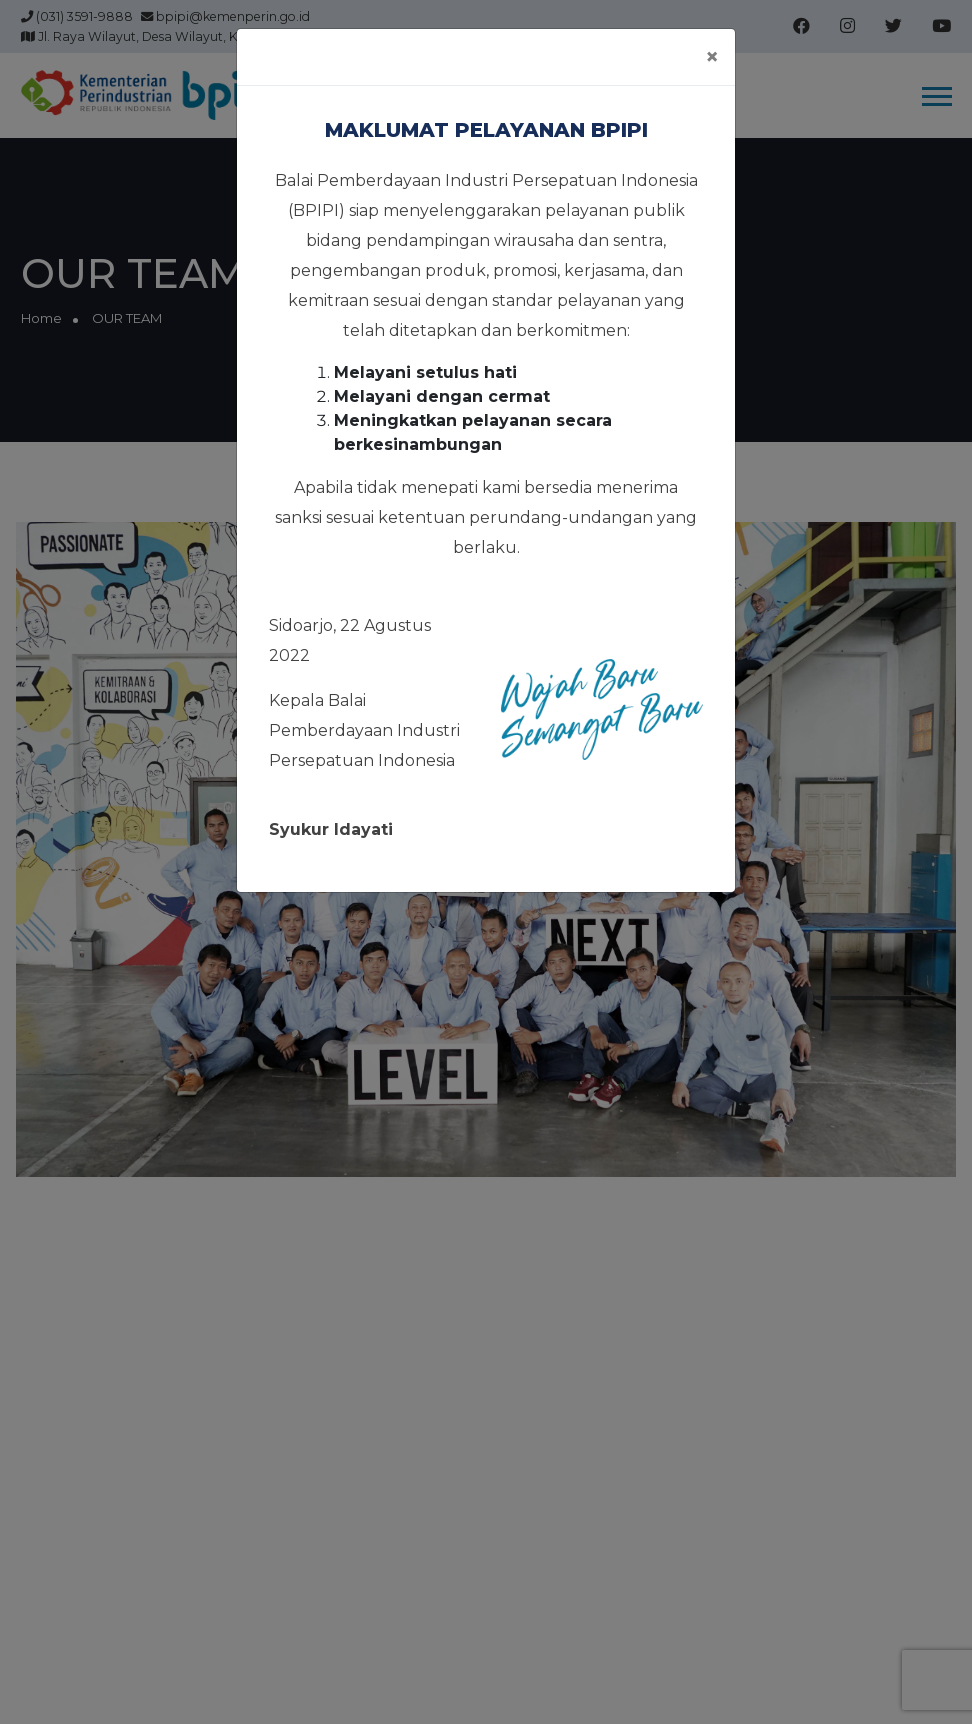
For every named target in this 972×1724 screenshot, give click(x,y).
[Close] (712, 57)
